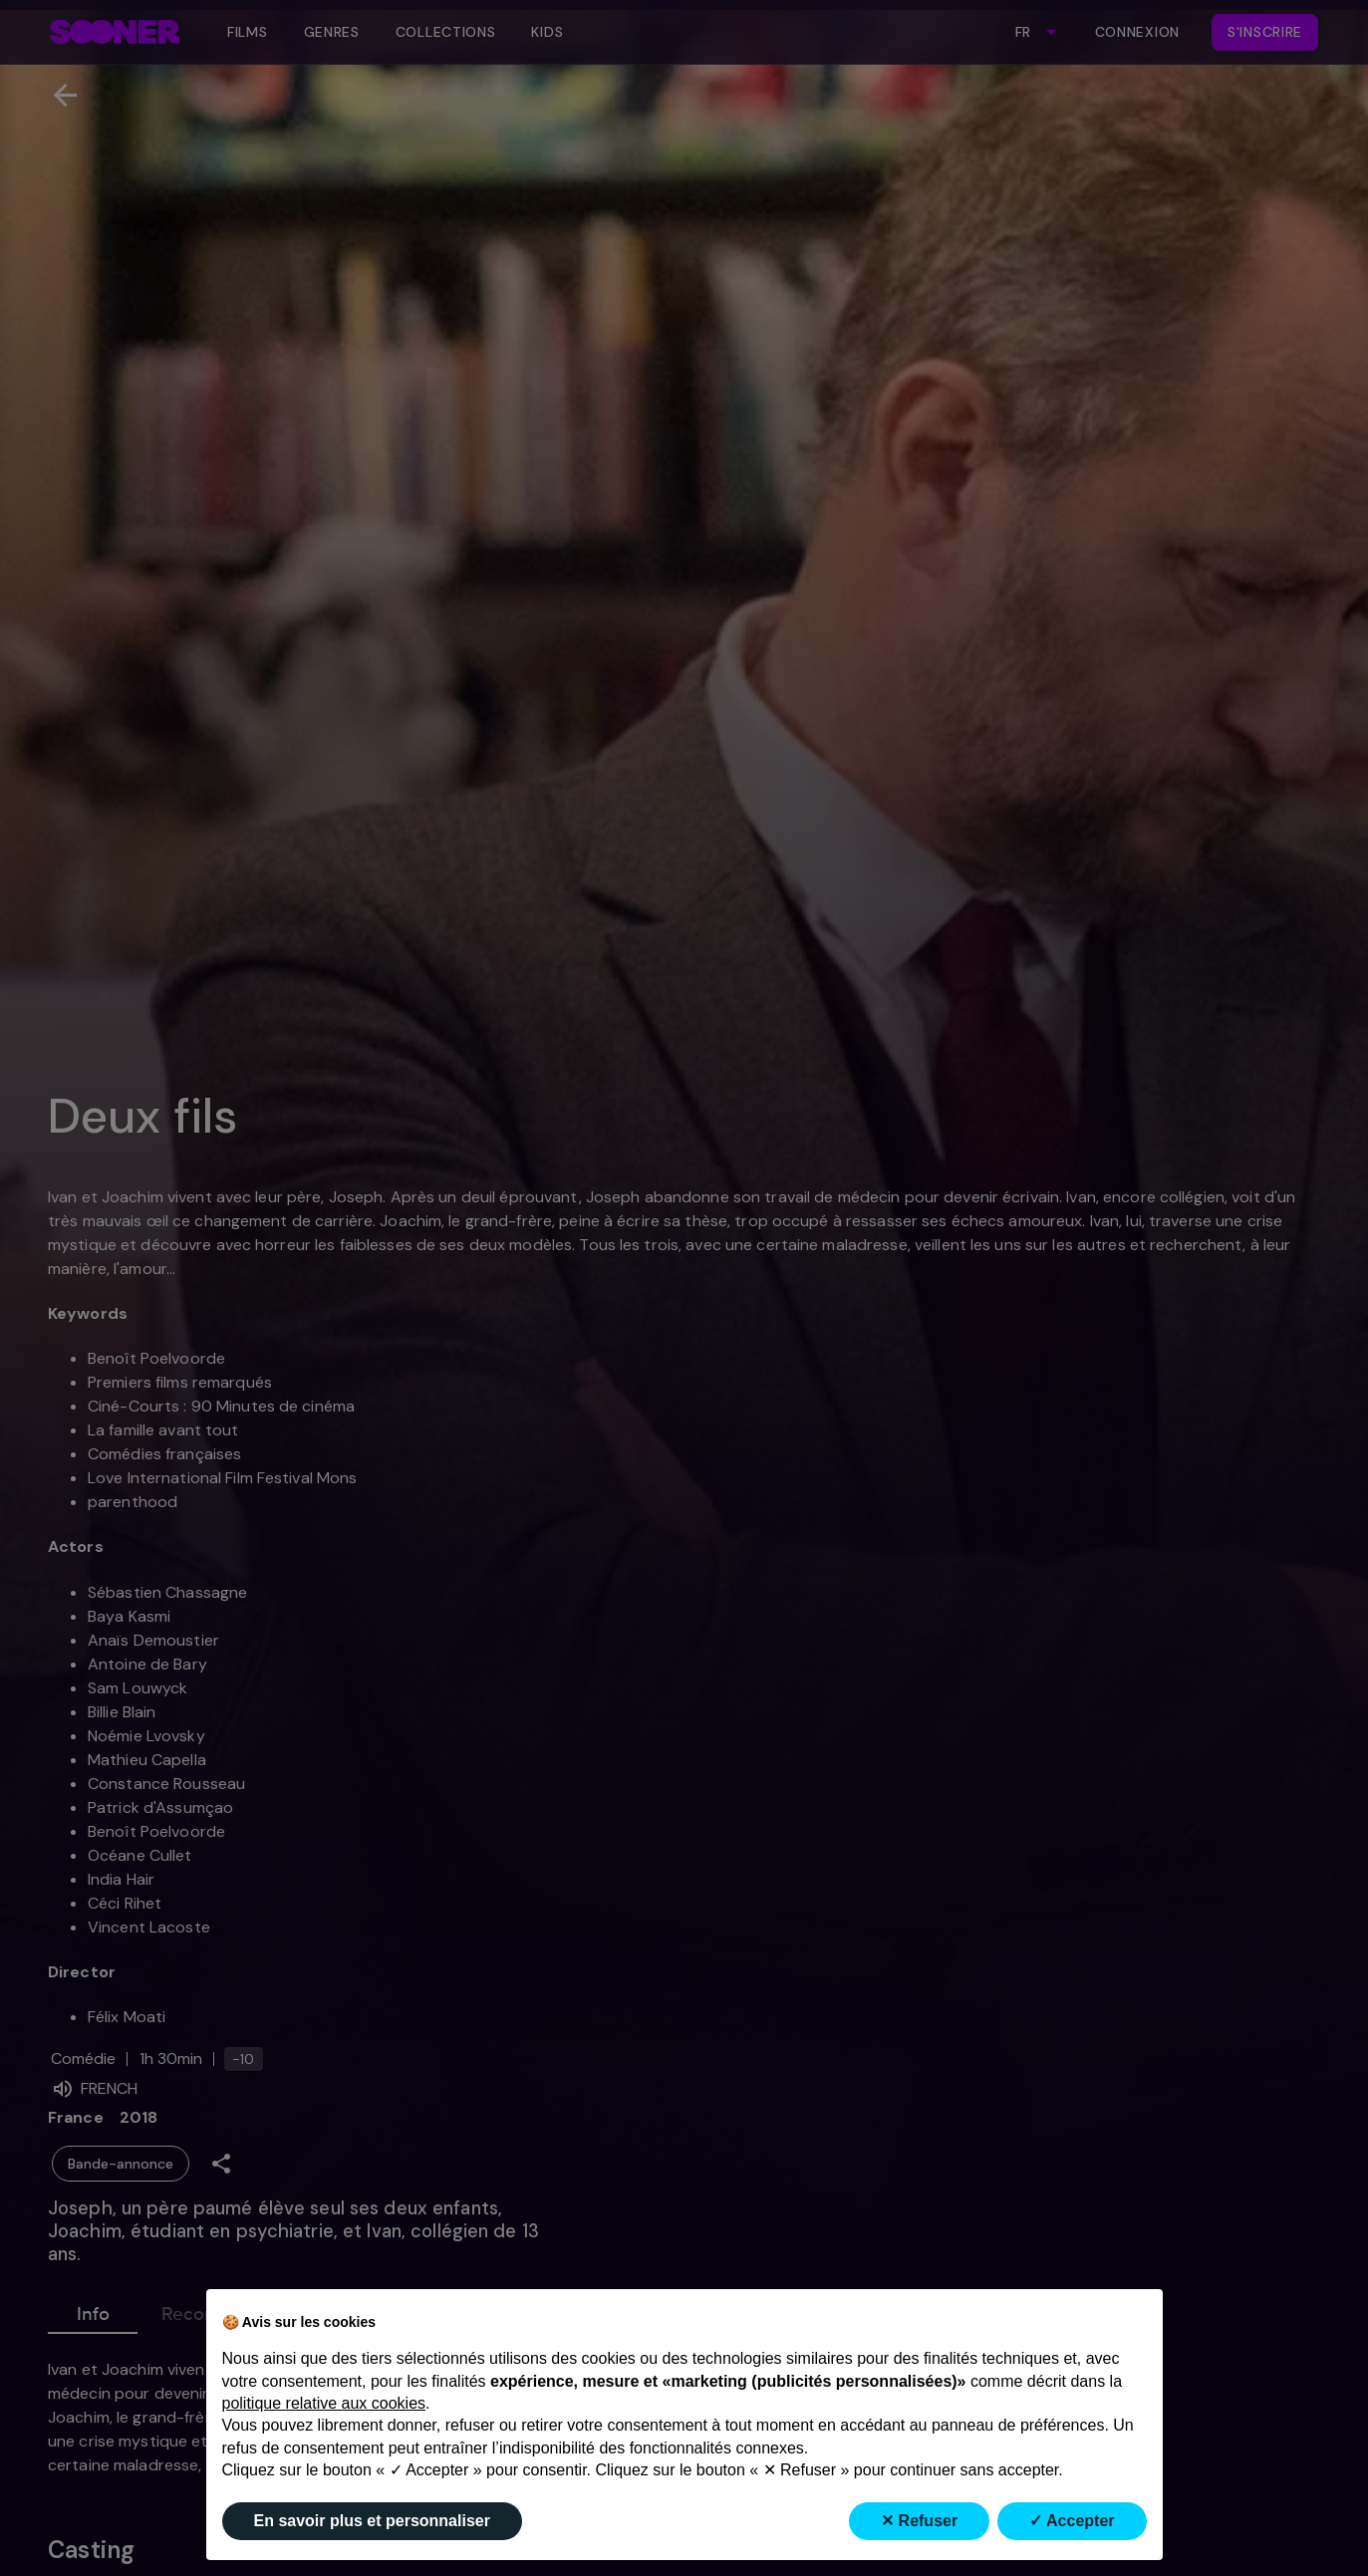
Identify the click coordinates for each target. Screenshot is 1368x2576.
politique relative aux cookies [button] (324, 2403)
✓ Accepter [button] (1071, 2520)
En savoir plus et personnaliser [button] (372, 2520)
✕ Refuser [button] (919, 2520)
